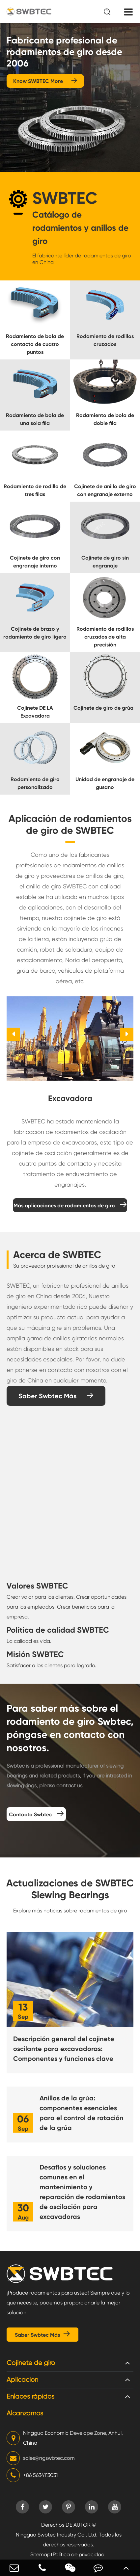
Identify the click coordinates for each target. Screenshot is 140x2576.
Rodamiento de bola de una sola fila (35, 419)
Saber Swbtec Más (56, 1396)
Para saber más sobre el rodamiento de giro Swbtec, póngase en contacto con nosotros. (70, 1728)
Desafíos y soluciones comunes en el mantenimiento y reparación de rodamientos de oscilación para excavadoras (82, 2192)
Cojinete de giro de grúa (103, 708)
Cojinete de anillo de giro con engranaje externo (105, 490)
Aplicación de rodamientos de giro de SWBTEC (70, 824)
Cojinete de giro (31, 2363)
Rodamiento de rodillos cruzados (105, 340)
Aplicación (22, 2379)
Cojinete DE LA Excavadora (35, 712)
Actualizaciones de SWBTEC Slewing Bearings (70, 1889)
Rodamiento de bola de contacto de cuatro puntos (35, 344)
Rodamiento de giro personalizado (35, 783)
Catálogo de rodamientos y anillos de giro (80, 227)
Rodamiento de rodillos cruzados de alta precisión (105, 637)
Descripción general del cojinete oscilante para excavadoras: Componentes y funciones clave (63, 2049)
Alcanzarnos (25, 2413)
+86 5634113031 (32, 2475)
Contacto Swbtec (36, 1814)
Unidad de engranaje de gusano (104, 783)
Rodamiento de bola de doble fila (105, 419)
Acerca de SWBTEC (57, 1255)
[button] (13, 1034)
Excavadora (70, 1098)
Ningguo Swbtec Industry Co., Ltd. (57, 2535)
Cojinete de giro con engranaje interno (35, 562)
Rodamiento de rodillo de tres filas (35, 490)
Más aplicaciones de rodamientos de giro (70, 1205)
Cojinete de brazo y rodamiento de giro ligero (35, 633)
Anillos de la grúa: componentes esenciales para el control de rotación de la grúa (82, 2113)
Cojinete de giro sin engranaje (105, 562)
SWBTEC (64, 198)
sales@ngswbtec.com (41, 2458)
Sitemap (40, 2554)
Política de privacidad (78, 2554)
